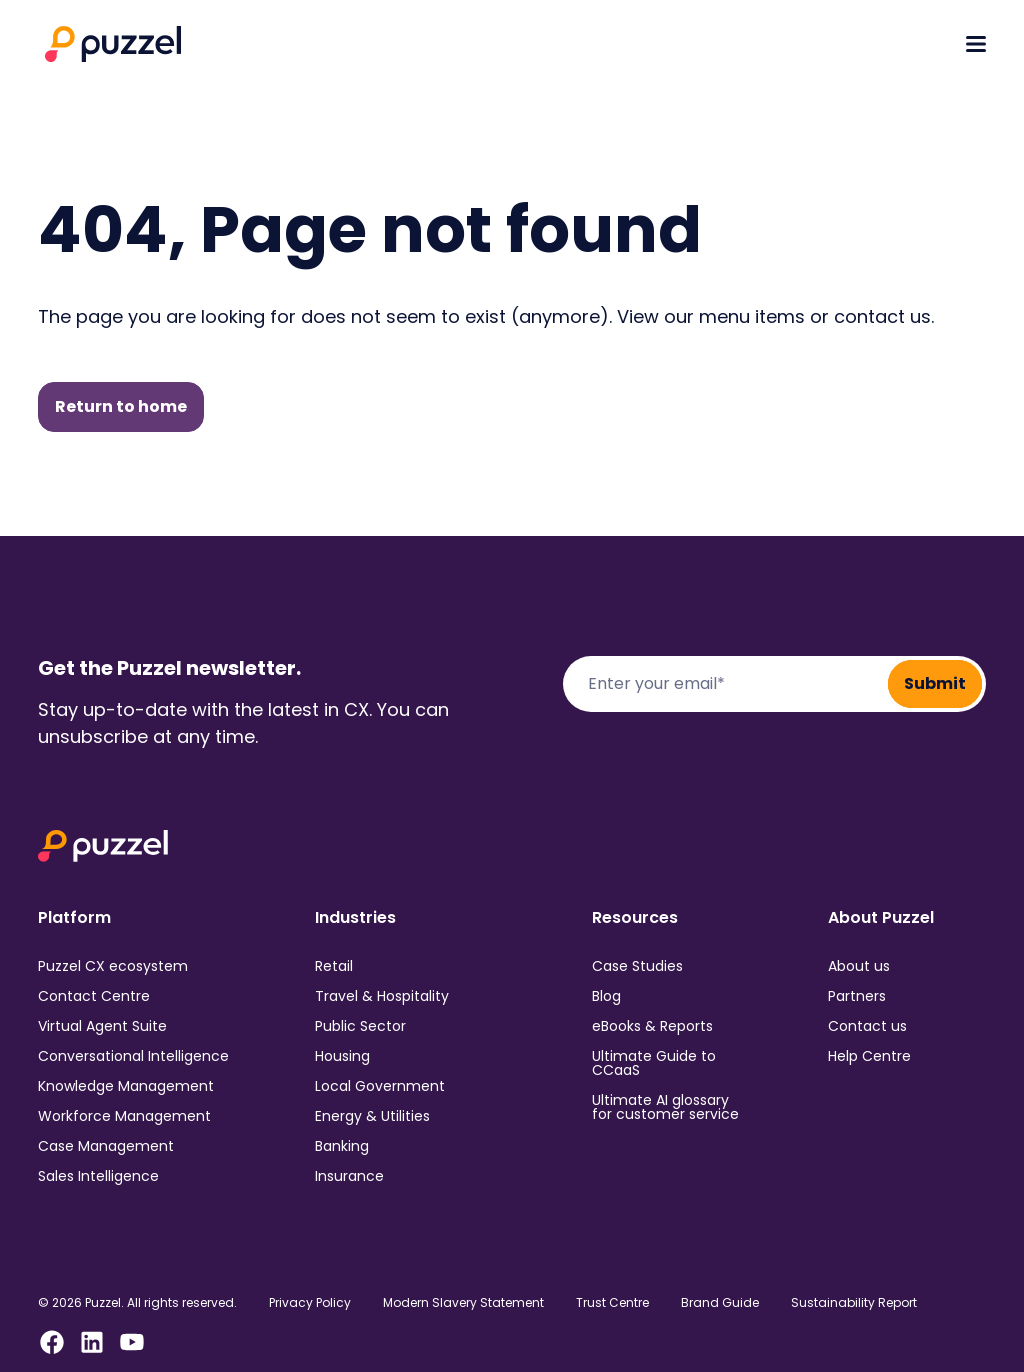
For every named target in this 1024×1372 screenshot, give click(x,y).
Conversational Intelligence (133, 1056)
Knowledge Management (126, 1086)
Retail (334, 966)
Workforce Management (124, 1116)
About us (859, 966)
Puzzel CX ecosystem (113, 966)
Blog (606, 996)
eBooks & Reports (652, 1026)
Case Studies (637, 966)
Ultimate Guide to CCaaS (654, 1063)
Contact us (867, 1026)
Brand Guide (720, 1303)
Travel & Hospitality (382, 996)
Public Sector (360, 1026)
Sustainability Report (854, 1303)
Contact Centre (94, 996)
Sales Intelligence (98, 1176)
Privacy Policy (310, 1303)
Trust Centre (612, 1303)
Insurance (349, 1176)
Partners (857, 996)
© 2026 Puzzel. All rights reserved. (137, 1303)
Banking (342, 1146)
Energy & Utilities (372, 1116)
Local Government (380, 1086)
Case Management (106, 1146)
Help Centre (869, 1056)
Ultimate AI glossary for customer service (665, 1107)
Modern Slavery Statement (463, 1303)
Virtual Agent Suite (102, 1026)
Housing (342, 1056)
